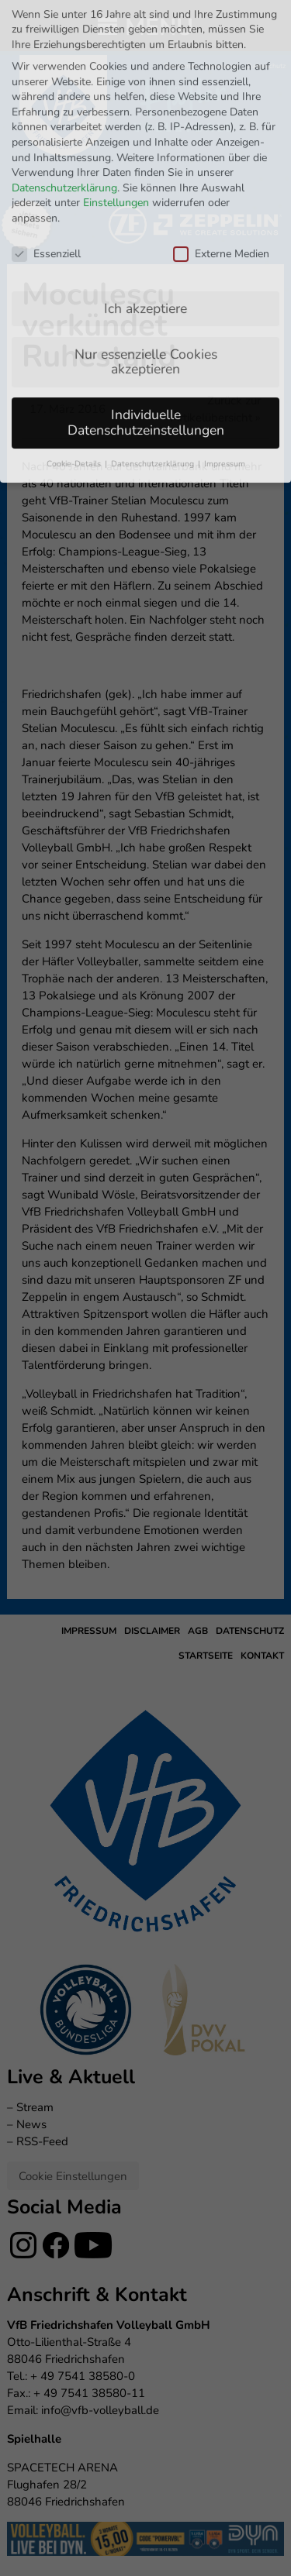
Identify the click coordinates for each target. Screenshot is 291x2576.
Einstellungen (116, 80)
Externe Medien (221, 130)
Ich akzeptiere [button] (145, 185)
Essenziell (46, 130)
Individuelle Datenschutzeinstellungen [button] (146, 300)
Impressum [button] (224, 340)
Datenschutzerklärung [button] (153, 340)
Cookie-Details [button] (75, 340)
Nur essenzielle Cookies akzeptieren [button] (145, 239)
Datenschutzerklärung (64, 64)
